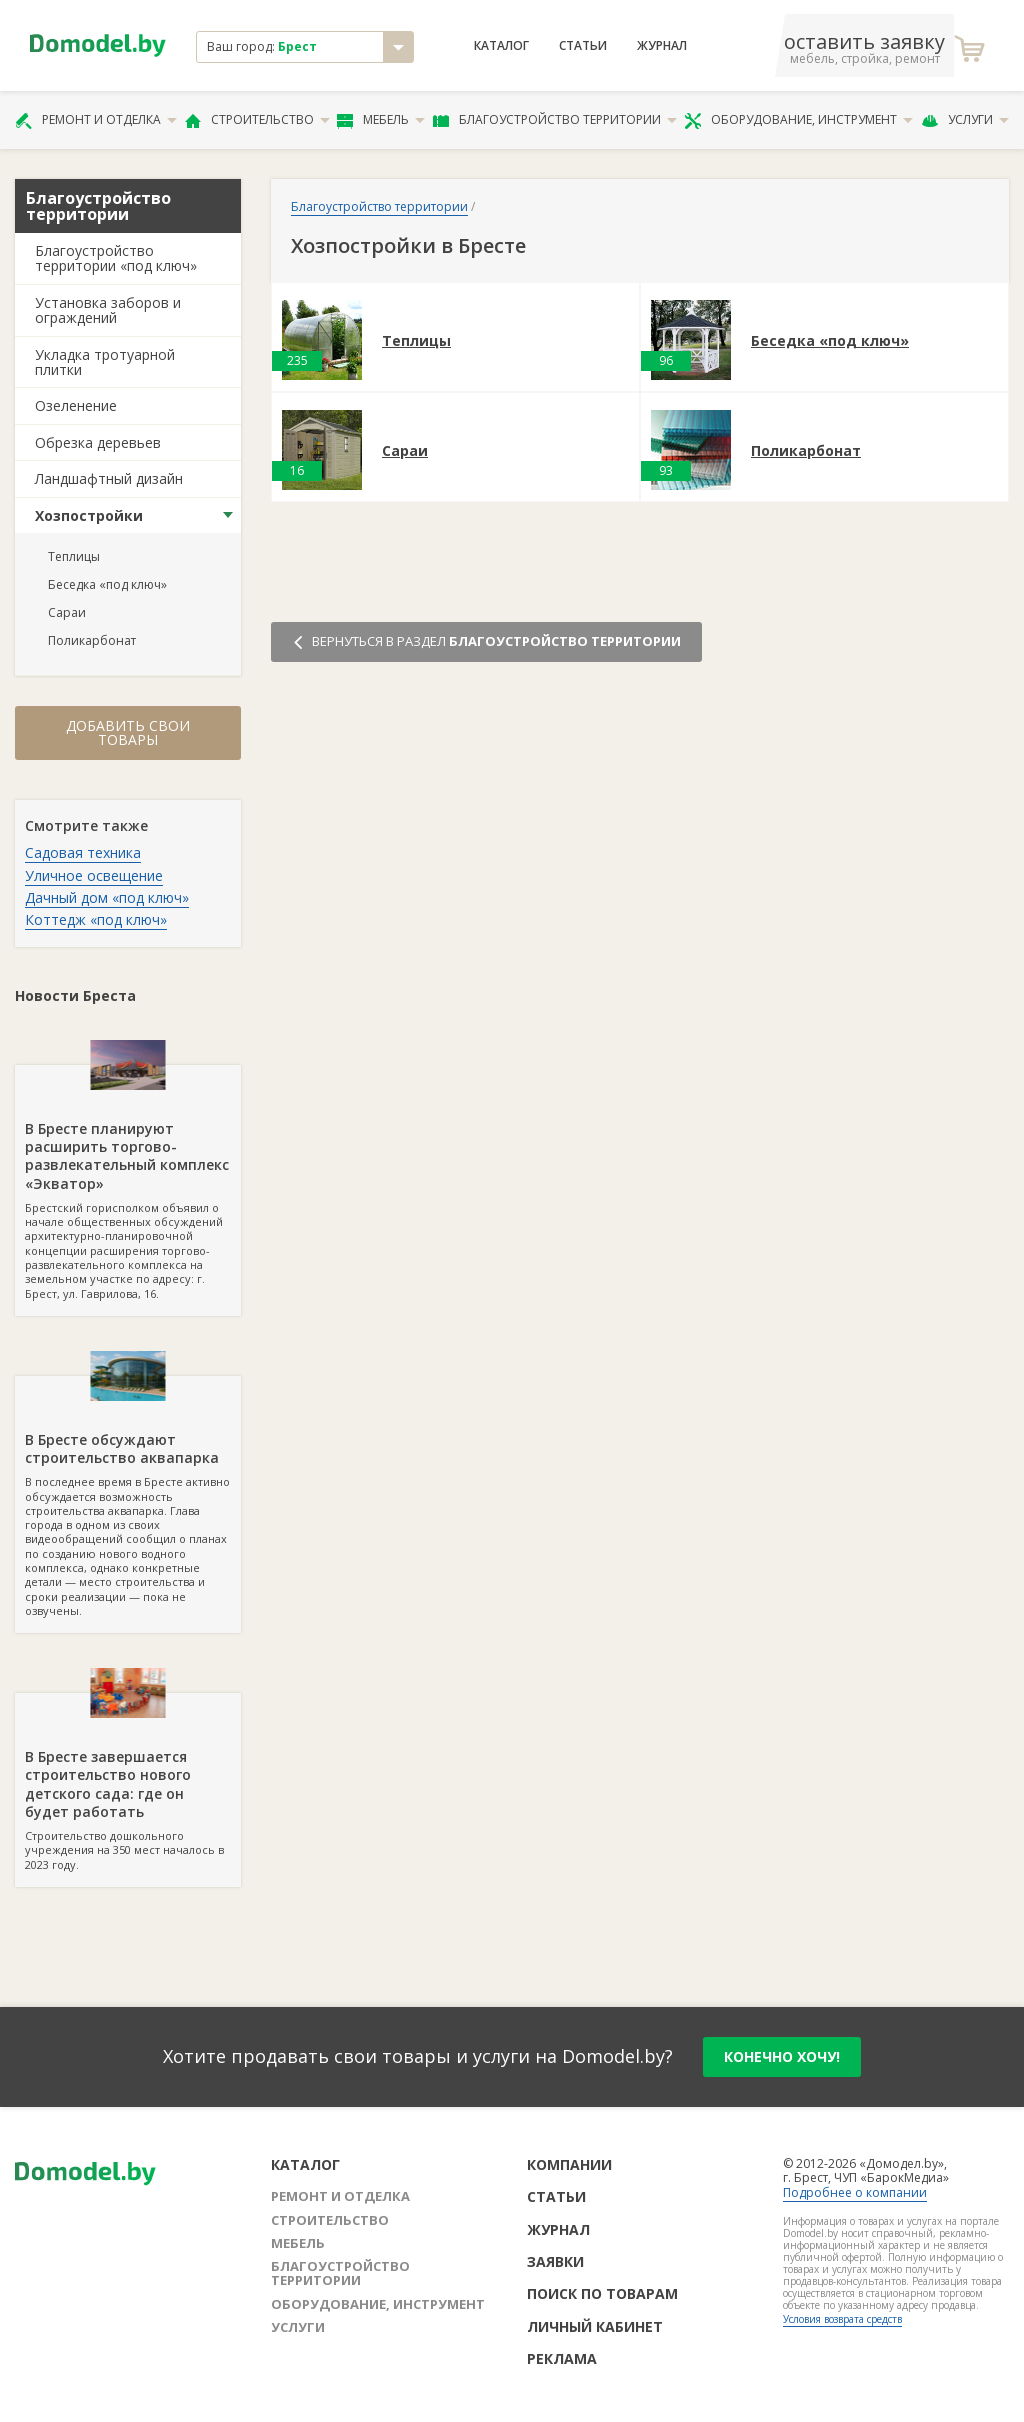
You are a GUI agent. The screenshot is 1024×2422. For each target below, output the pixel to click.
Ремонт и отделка (96, 120)
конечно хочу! (782, 2056)
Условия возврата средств (842, 2319)
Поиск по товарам (602, 2293)
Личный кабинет (595, 2326)
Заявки (555, 2261)
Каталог (501, 46)
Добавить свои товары (128, 732)
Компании (569, 2164)
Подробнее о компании (855, 2192)
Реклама (562, 2358)
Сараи (67, 612)
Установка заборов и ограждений (108, 310)
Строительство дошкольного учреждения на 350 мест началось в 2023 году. (128, 1782)
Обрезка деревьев (98, 442)
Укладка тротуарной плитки (105, 362)
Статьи (583, 46)
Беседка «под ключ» (107, 584)
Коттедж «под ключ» (96, 919)
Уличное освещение (94, 875)
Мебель (381, 120)
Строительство (257, 120)
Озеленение (76, 405)
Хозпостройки (89, 515)
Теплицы (74, 556)
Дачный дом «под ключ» (107, 897)
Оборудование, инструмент (798, 120)
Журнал (662, 46)
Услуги (965, 120)
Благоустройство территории (555, 120)
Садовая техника (83, 852)
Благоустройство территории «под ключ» (116, 258)
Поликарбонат (92, 640)
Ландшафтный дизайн (109, 478)
